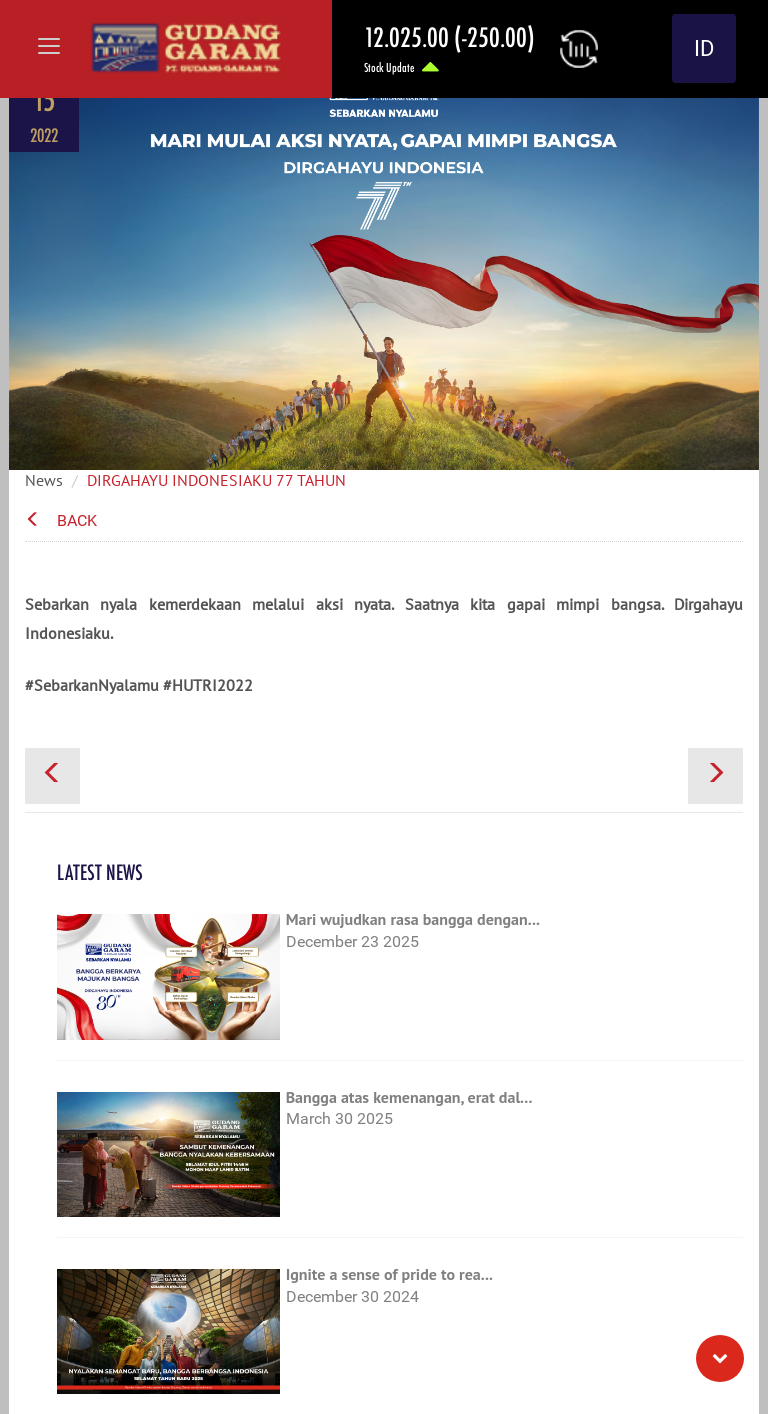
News (44, 480)
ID (704, 48)
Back (61, 520)
